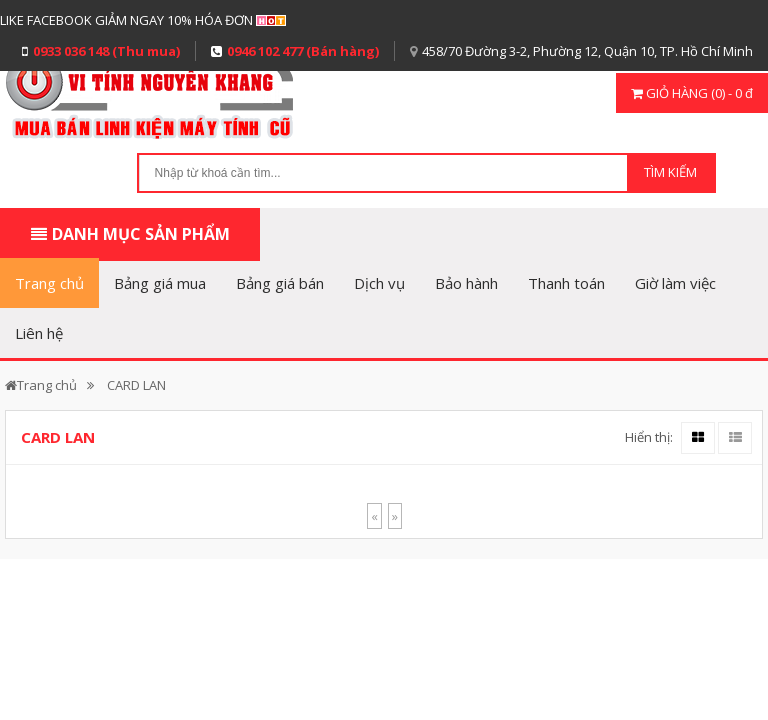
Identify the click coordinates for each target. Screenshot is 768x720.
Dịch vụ (379, 283)
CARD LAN (136, 385)
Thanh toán (566, 283)
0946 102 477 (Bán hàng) (303, 51)
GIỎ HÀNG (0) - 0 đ (692, 93)
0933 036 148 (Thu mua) (106, 51)
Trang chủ (49, 283)
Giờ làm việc (675, 283)
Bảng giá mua (160, 283)
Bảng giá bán (280, 283)
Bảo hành (466, 283)
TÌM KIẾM (670, 172)
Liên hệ (39, 333)
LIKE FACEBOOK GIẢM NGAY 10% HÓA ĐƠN (126, 20)
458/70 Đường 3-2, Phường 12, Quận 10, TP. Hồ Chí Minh (587, 51)
